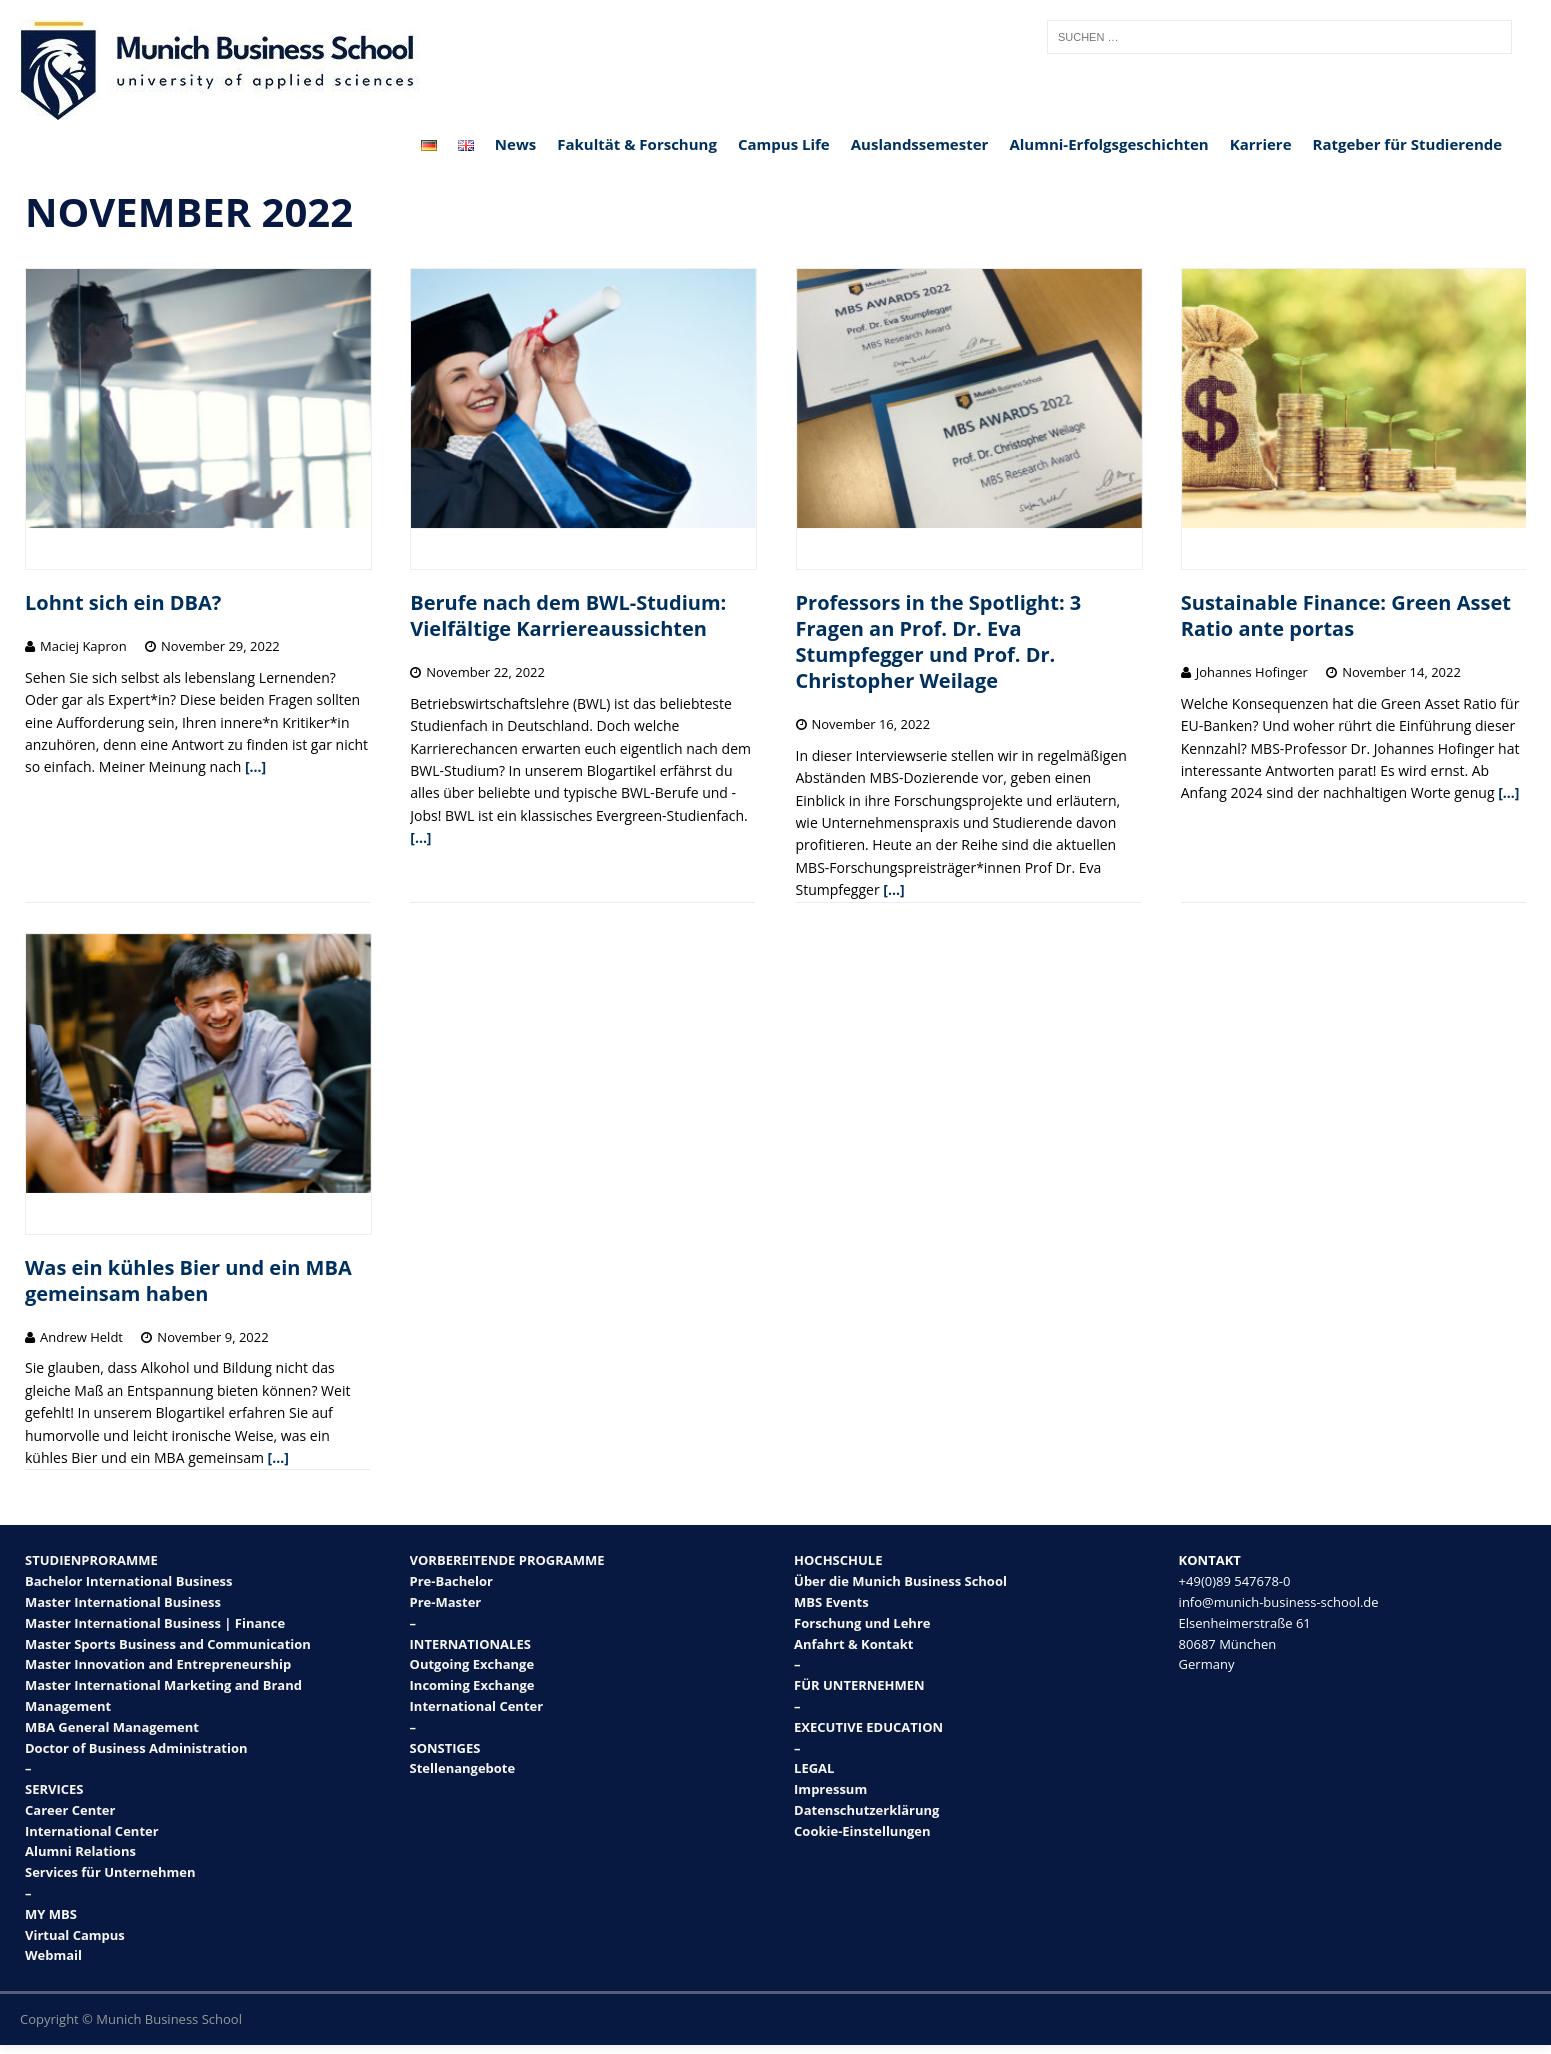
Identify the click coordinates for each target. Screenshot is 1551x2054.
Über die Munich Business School (900, 1581)
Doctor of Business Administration (136, 1748)
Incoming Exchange (472, 1685)
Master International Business (123, 1602)
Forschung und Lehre (862, 1623)
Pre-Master (446, 1602)
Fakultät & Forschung (637, 144)
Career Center (70, 1810)
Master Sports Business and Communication (168, 1644)
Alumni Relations (80, 1851)
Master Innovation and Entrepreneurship (158, 1664)
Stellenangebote (463, 1768)
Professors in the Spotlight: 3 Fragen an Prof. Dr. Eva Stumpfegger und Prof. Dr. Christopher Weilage (939, 641)
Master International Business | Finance (155, 1623)
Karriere (1261, 144)
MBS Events (831, 1602)
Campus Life (784, 144)
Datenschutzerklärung (866, 1810)
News (515, 144)
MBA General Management (112, 1727)
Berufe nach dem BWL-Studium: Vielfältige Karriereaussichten (568, 615)
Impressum (830, 1789)
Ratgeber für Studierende (1408, 144)
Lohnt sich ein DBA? (123, 602)
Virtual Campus (75, 1935)
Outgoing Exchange (472, 1664)
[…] (255, 766)
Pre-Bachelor (451, 1581)
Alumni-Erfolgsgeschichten (1108, 144)
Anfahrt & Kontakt (853, 1644)
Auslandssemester (920, 144)
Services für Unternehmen (110, 1872)
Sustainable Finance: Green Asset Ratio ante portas (1346, 615)
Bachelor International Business (129, 1581)
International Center (92, 1831)
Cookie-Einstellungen (862, 1831)
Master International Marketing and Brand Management (163, 1695)
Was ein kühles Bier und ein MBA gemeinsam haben (188, 1280)
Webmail (53, 1955)
